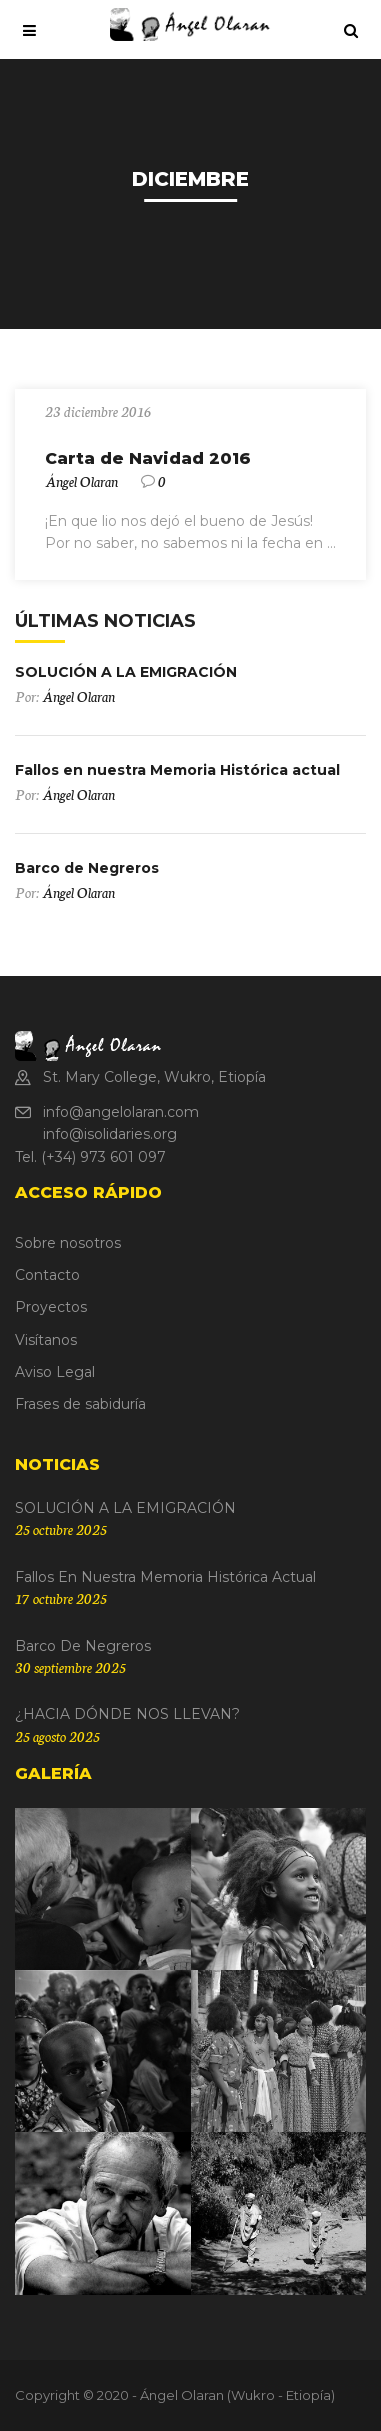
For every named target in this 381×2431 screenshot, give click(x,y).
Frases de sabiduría (80, 1404)
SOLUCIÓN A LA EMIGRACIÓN (126, 672)
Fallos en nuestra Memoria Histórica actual (177, 770)
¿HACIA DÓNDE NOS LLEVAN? (127, 1714)
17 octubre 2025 (61, 1598)
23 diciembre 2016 (98, 411)
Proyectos (51, 1307)
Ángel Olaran (81, 481)
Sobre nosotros (68, 1243)
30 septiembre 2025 (70, 1667)
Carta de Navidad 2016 (148, 458)
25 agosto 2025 (57, 1736)
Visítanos (46, 1340)
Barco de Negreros (87, 868)
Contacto (47, 1275)
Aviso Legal (55, 1372)
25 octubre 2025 (61, 1529)
